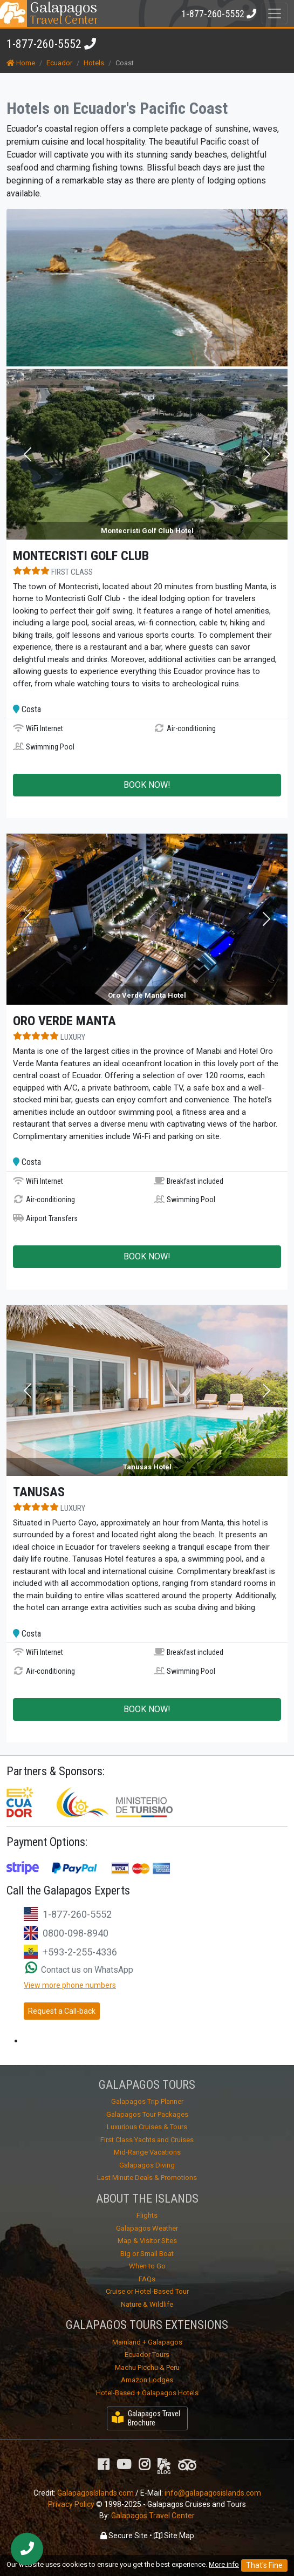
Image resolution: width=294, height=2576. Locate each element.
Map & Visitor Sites (147, 2241)
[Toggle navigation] (275, 13)
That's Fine (264, 2565)
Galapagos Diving (147, 2165)
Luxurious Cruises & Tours (147, 2127)
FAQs (147, 2279)
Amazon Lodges (147, 2380)
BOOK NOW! (147, 785)
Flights (147, 2215)
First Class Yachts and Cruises (147, 2140)
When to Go (147, 2266)
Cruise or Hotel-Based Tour (147, 2291)
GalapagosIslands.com (95, 2493)
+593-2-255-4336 (80, 1952)
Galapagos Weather (147, 2228)
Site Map (174, 2535)
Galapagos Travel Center (153, 2515)
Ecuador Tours (147, 2354)
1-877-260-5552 (43, 44)
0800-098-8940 (75, 1933)
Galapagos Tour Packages (147, 2114)
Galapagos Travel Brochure (146, 2418)
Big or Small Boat (147, 2254)
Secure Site (124, 2535)
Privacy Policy (71, 2504)
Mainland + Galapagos (147, 2342)
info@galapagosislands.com (213, 2493)
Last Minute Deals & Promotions (147, 2177)
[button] (27, 454)
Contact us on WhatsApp (79, 1970)
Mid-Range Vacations (147, 2152)
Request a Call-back (61, 2011)
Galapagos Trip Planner (147, 2101)
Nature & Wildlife (147, 2304)
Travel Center (63, 13)
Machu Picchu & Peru (147, 2367)
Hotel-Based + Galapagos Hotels (147, 2393)
